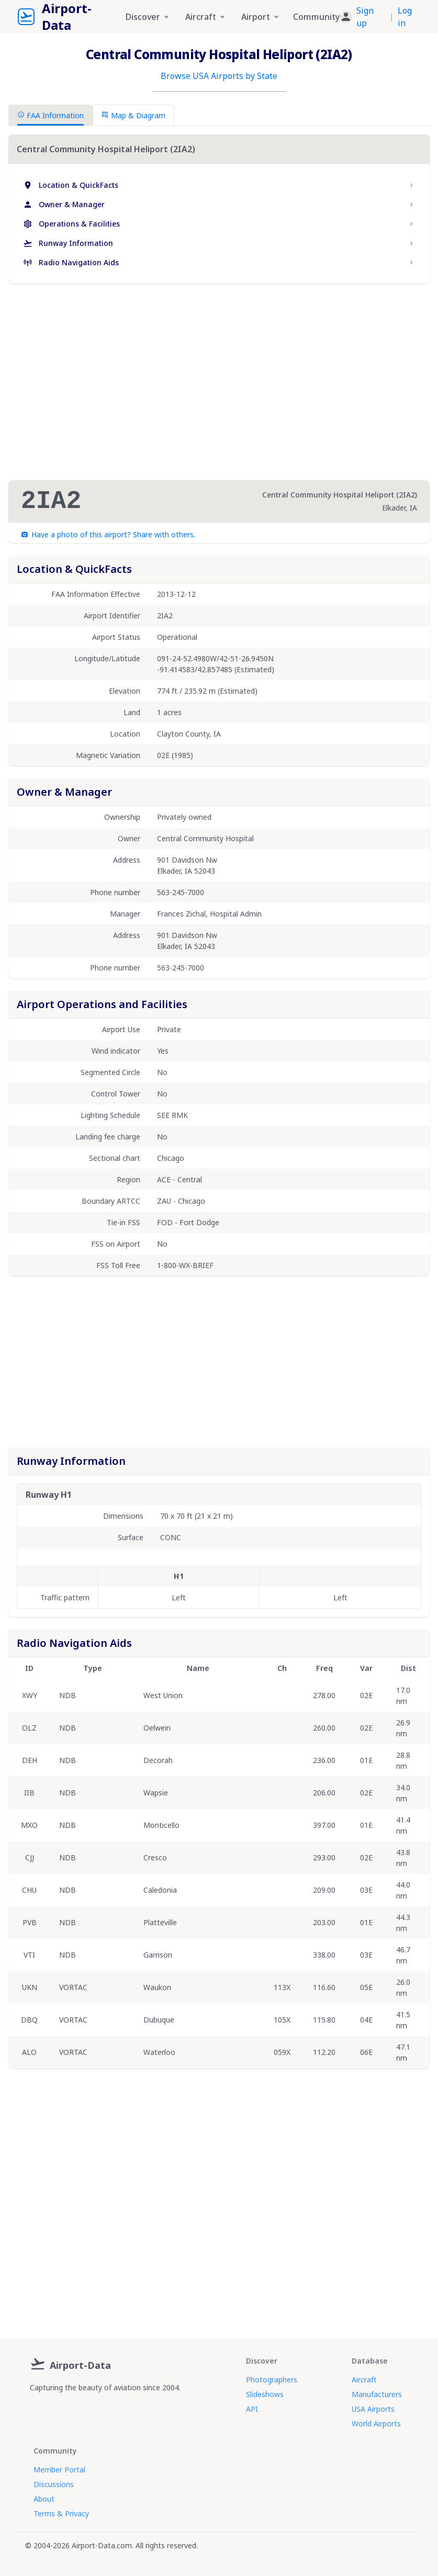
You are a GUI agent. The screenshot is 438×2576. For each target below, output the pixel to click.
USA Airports (373, 2409)
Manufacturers (377, 2394)
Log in (405, 17)
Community (316, 16)
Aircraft (364, 2380)
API (252, 2409)
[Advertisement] (219, 382)
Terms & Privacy (61, 2513)
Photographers (271, 2380)
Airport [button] (260, 16)
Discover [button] (148, 16)
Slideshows (265, 2394)
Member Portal (59, 2470)
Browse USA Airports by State (219, 76)
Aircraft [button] (206, 16)
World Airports (376, 2423)
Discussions (53, 2484)
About (43, 2499)
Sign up (365, 17)
